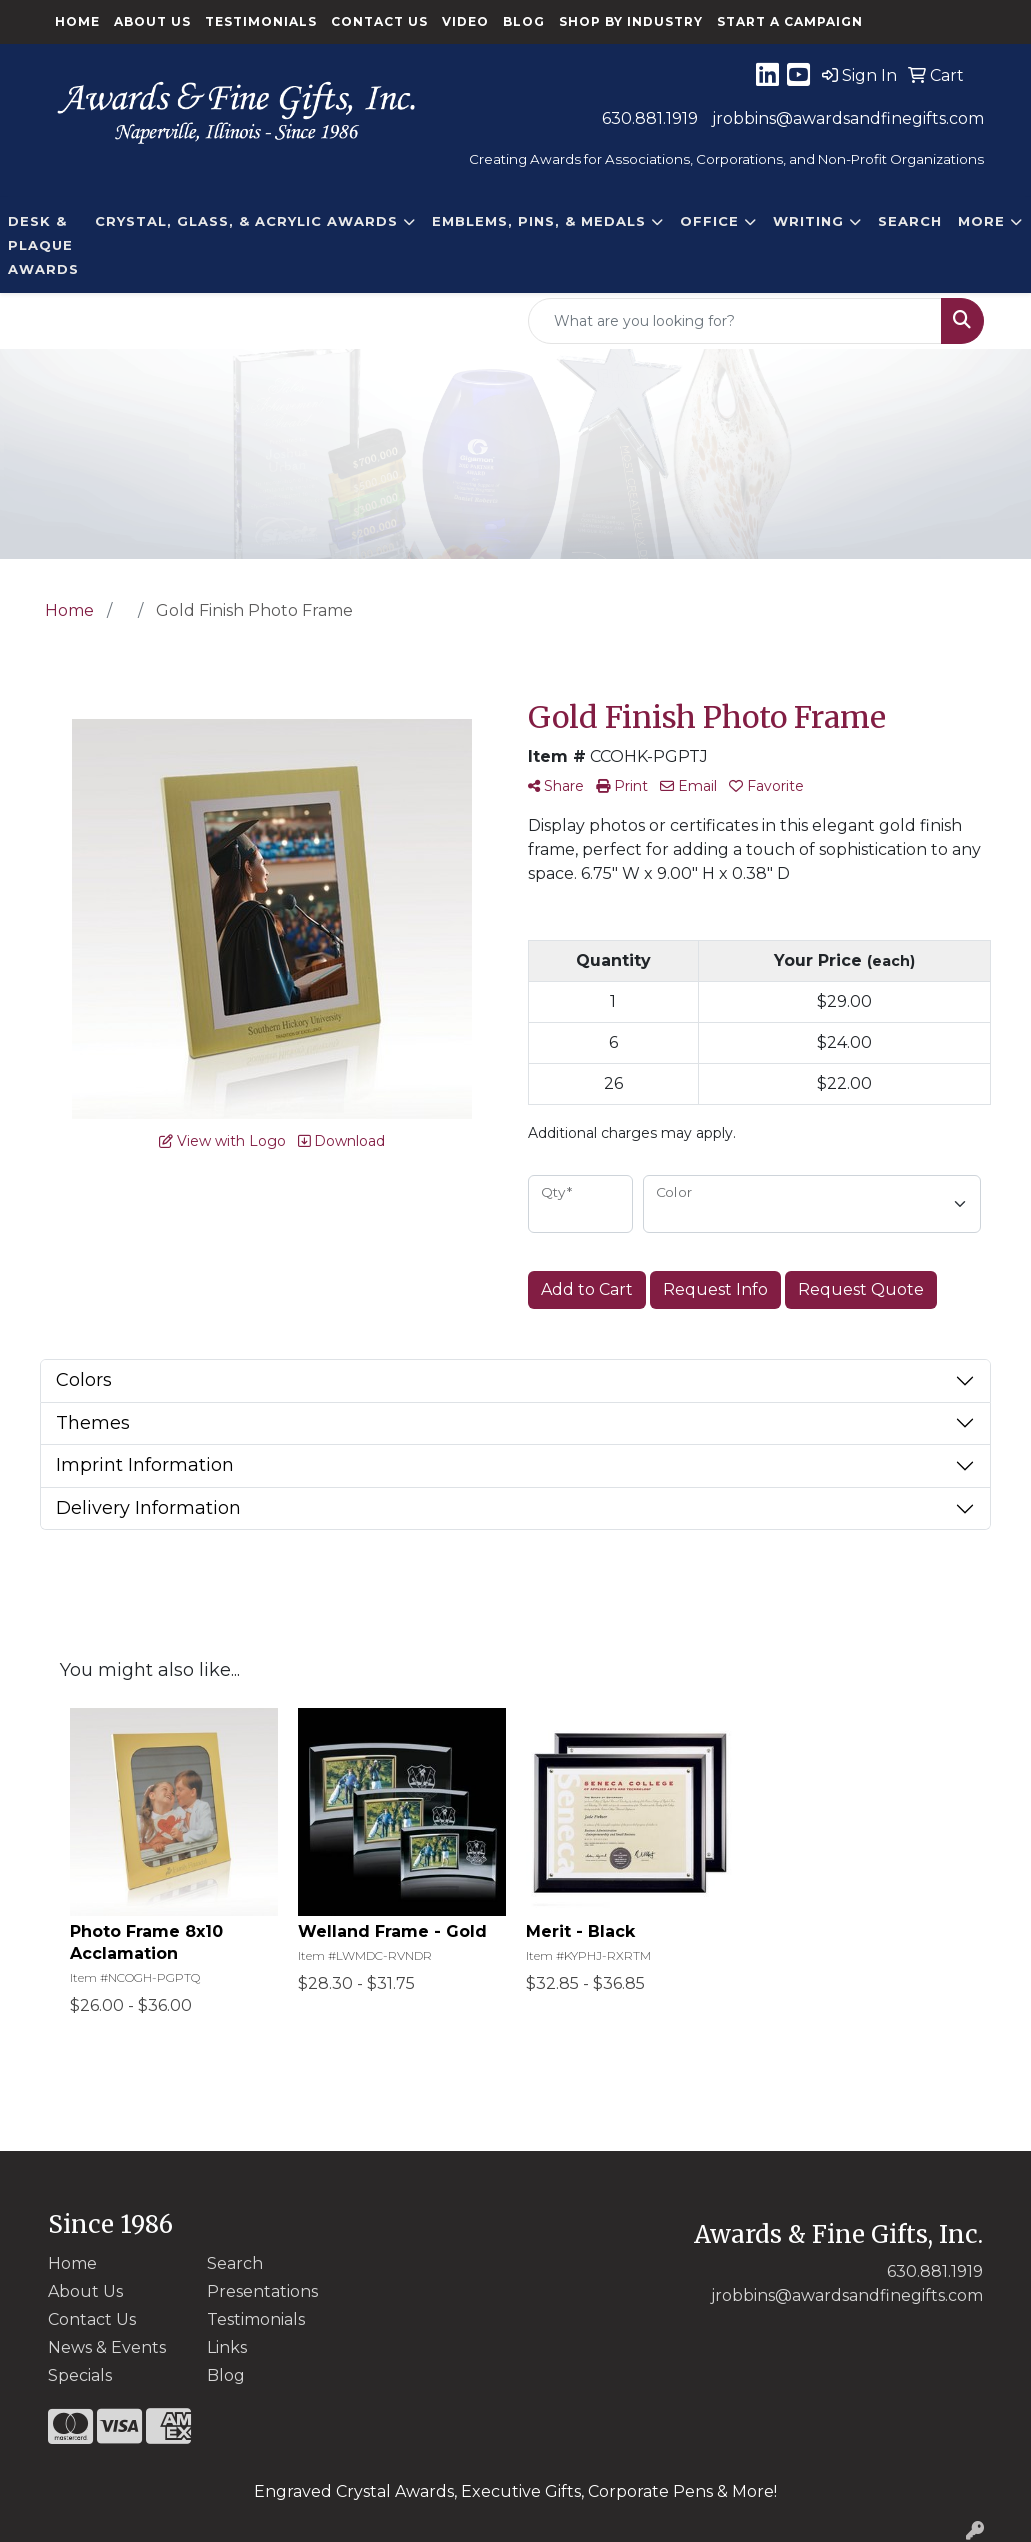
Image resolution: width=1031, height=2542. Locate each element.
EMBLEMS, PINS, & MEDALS (539, 221)
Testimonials (261, 21)
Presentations (262, 2291)
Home (77, 21)
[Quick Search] (735, 321)
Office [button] (709, 221)
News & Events (107, 2347)
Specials (80, 2375)
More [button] (981, 221)
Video (465, 21)
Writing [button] (808, 221)
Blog (524, 21)
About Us (152, 21)
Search (910, 221)
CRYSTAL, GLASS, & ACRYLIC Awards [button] (246, 221)
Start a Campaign (790, 21)
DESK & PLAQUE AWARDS (43, 245)
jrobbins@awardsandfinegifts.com (848, 118)
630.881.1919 (650, 118)
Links (227, 2347)
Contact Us (379, 21)
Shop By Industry (631, 21)
